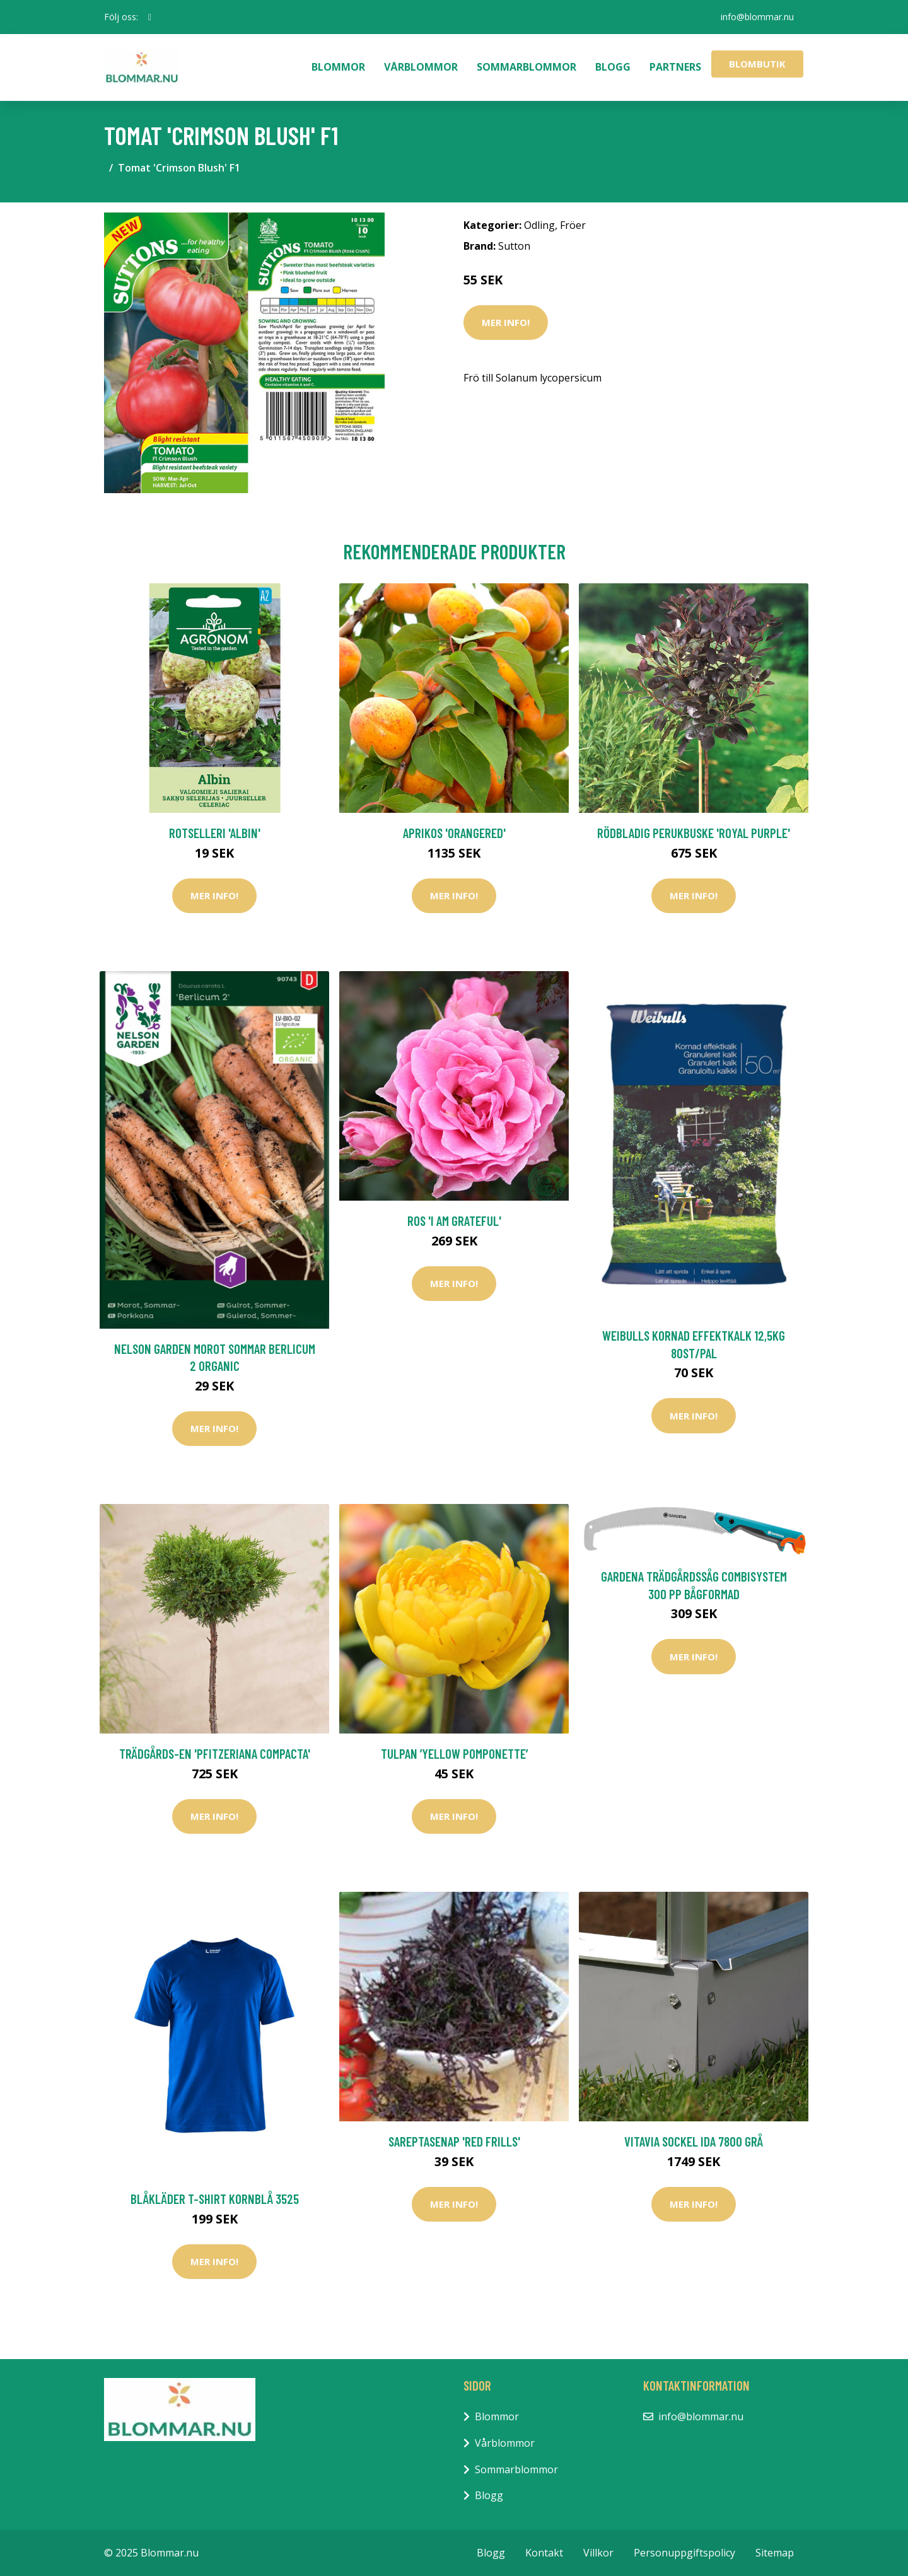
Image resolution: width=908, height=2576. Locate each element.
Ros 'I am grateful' (454, 1220)
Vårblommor (421, 67)
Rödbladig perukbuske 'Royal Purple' (693, 833)
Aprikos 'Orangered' (454, 833)
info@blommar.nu (757, 17)
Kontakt (544, 2553)
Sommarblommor (526, 67)
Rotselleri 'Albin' (214, 833)
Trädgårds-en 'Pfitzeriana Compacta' (214, 1753)
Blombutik (757, 63)
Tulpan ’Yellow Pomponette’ (454, 1753)
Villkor (598, 2553)
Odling (539, 225)
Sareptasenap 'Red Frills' (454, 2141)
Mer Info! (506, 322)
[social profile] (149, 17)
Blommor (338, 67)
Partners (675, 67)
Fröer (573, 225)
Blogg (613, 67)
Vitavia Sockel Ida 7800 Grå (693, 2141)
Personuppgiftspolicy (684, 2553)
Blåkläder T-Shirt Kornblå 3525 (215, 2198)
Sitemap (774, 2553)
